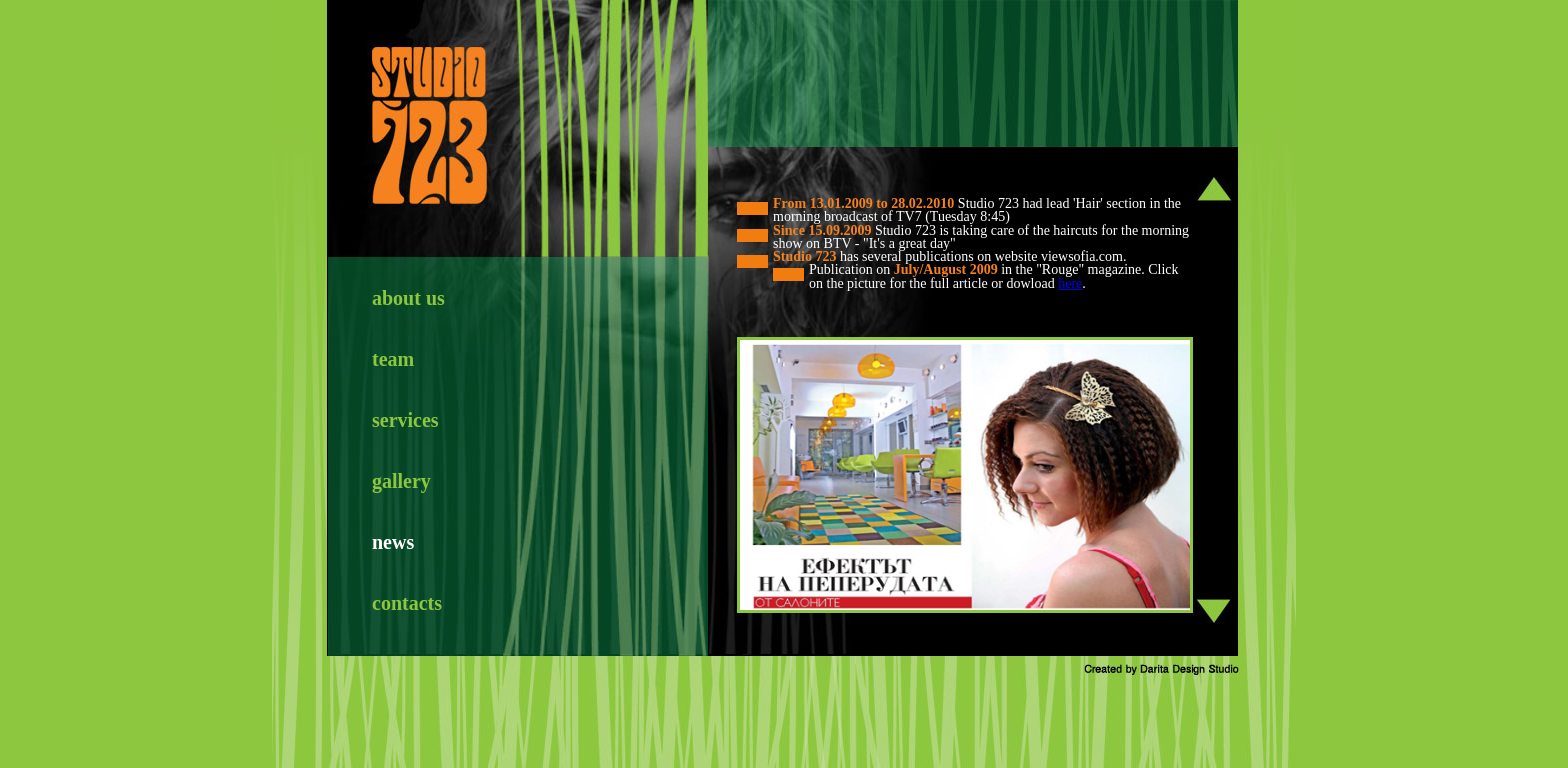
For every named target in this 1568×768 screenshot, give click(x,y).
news (393, 542)
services (405, 420)
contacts (407, 603)
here (1070, 283)
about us (408, 298)
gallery (401, 481)
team (393, 359)
